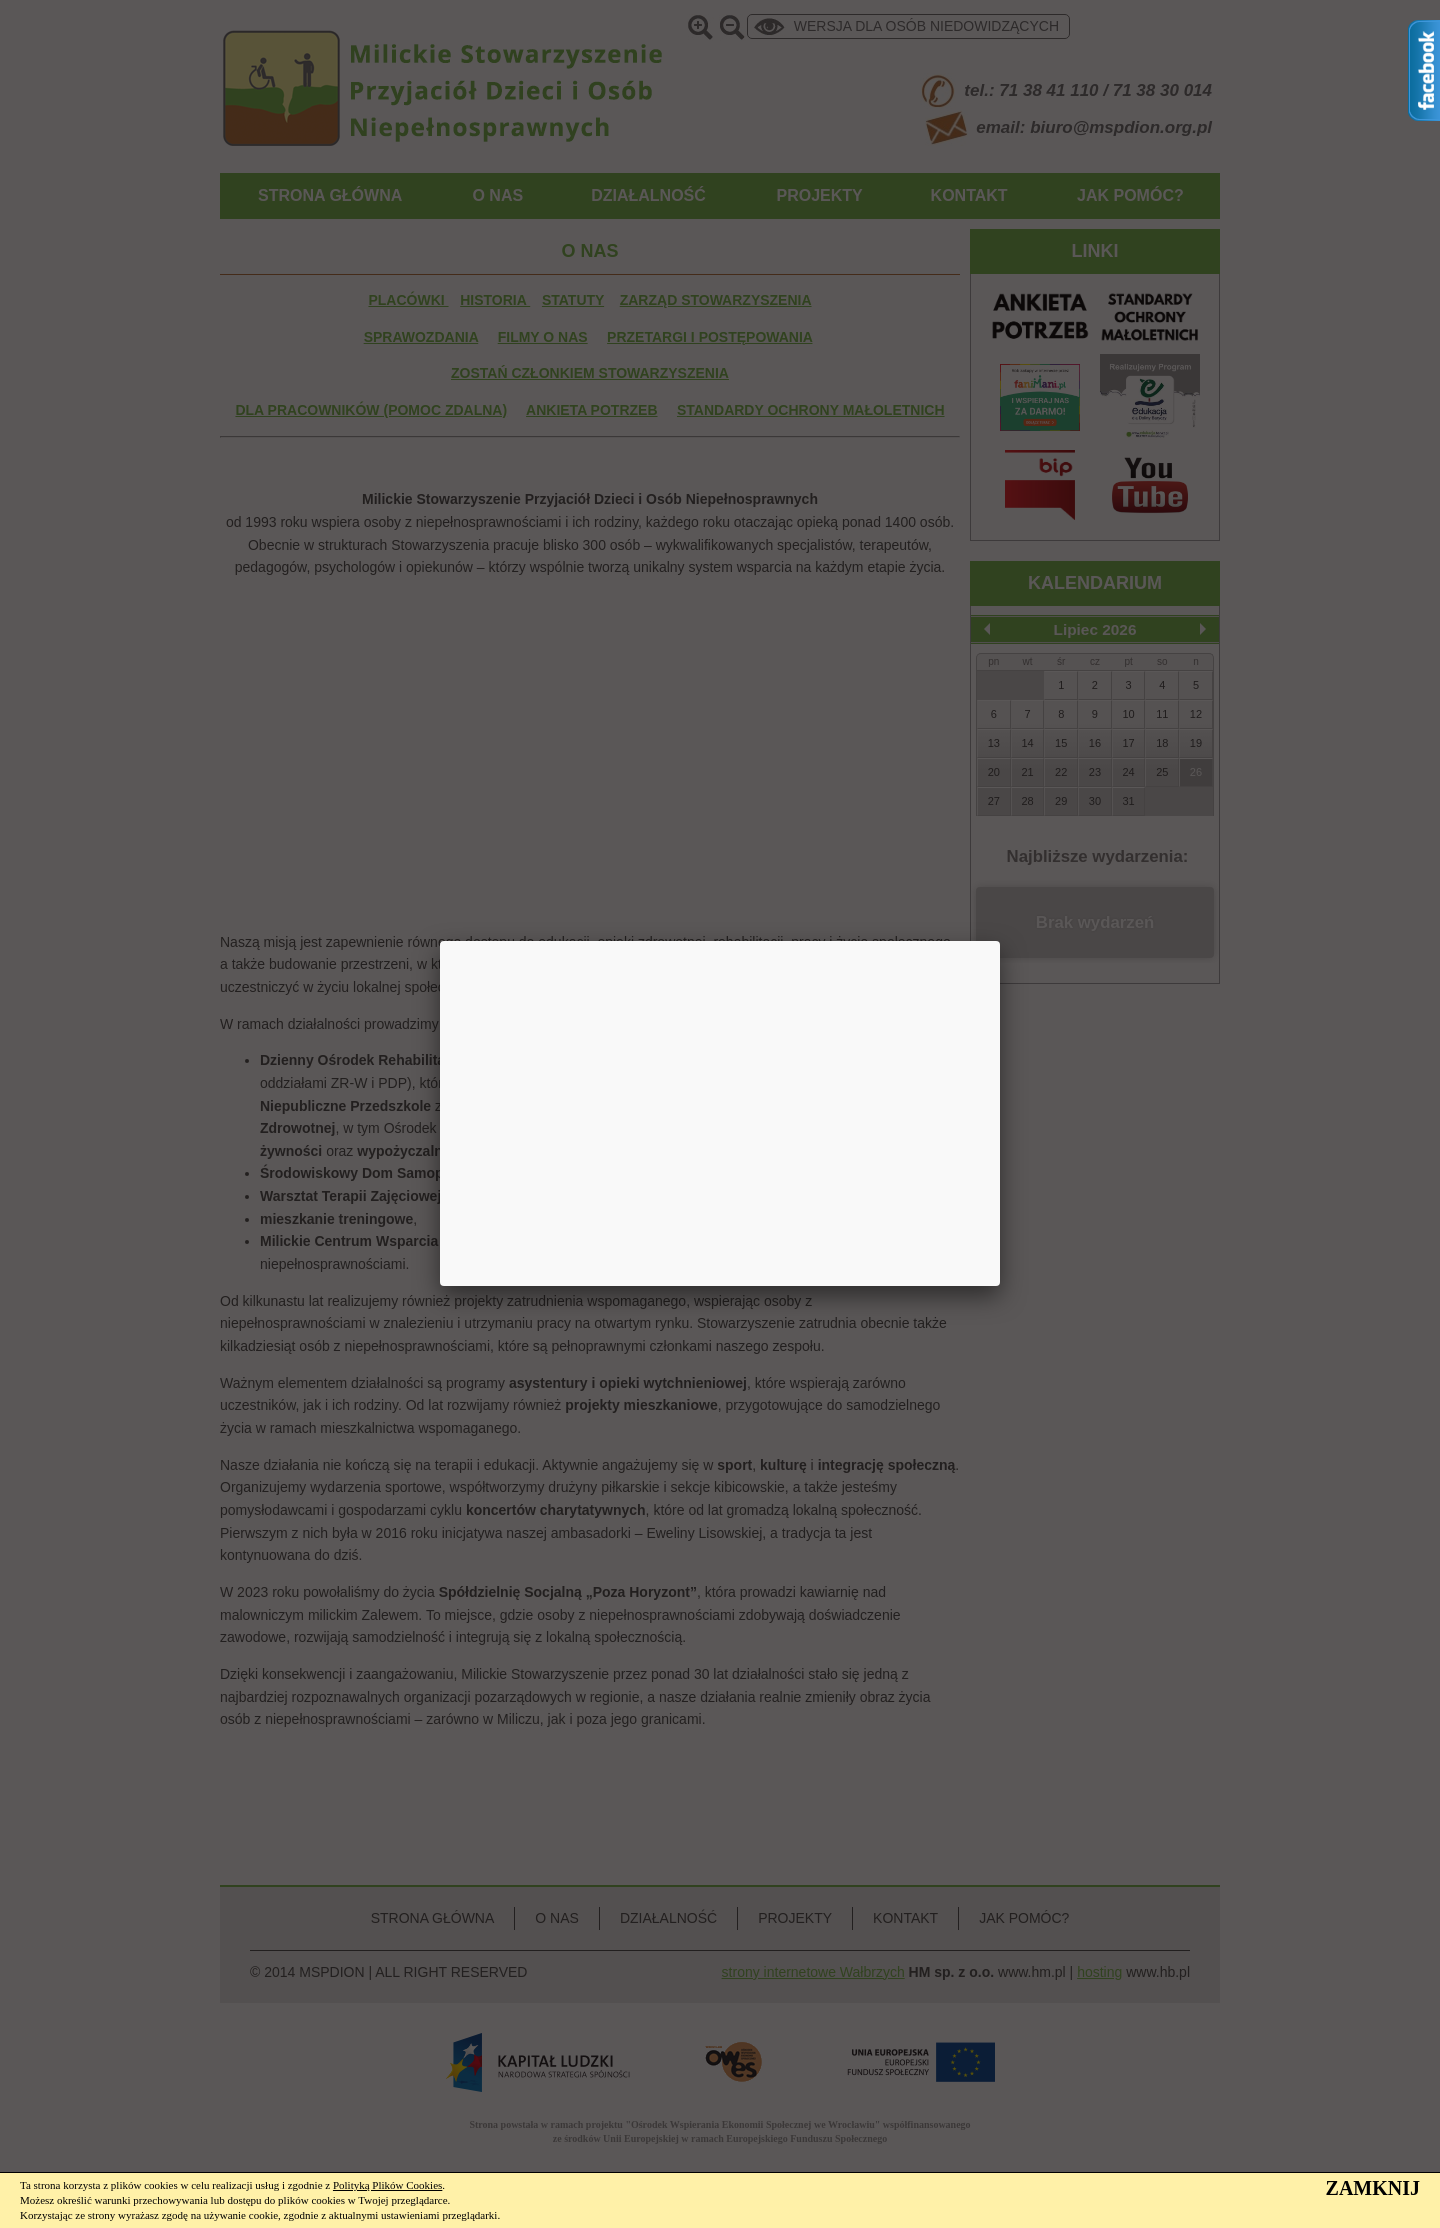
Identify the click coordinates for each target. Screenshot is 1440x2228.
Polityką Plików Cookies (387, 2185)
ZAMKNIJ (1373, 2188)
